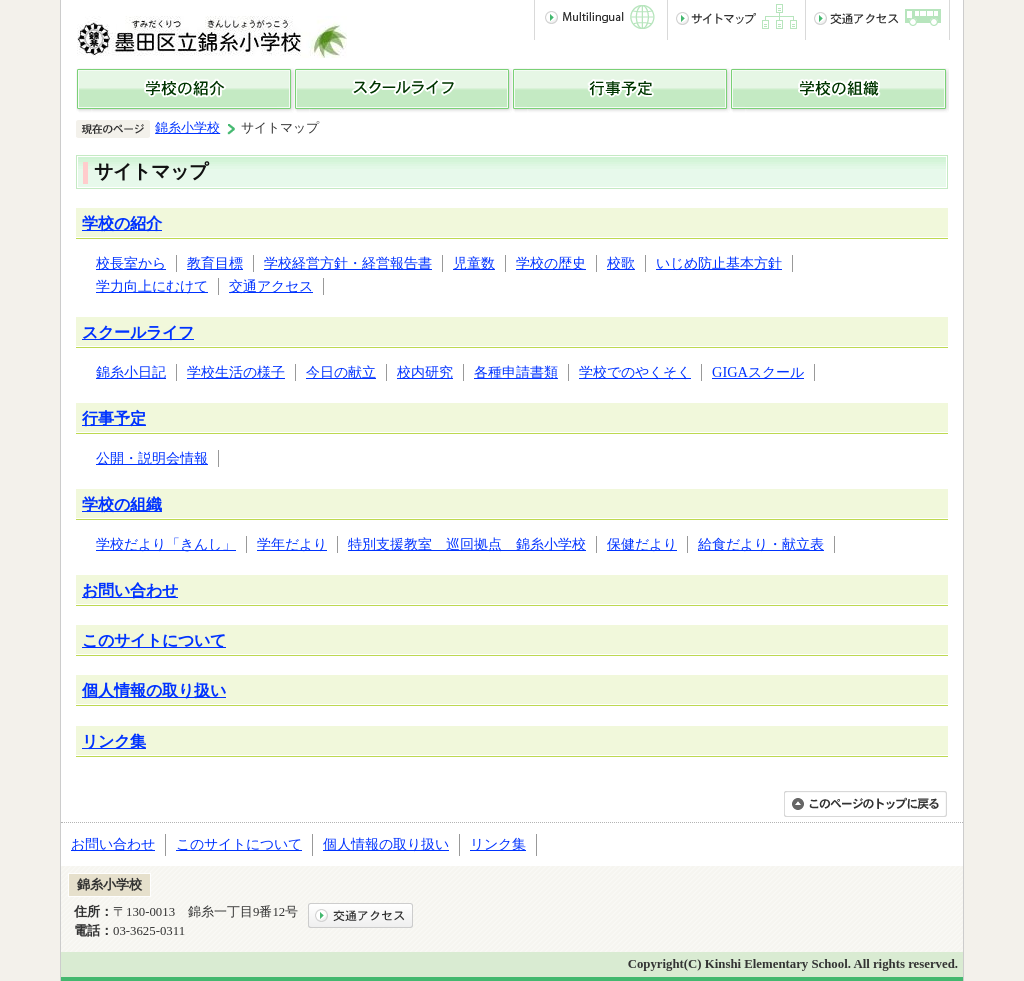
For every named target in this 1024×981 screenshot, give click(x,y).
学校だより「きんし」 (166, 544)
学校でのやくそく (635, 372)
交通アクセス (271, 286)
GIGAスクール (758, 372)
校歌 (621, 263)
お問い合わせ (130, 590)
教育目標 (215, 263)
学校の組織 (122, 504)
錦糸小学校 (187, 128)
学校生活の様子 (236, 372)
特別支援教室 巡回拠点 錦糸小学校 (467, 544)
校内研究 (425, 372)
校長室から (131, 263)
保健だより (642, 544)
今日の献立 (341, 372)
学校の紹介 (122, 223)
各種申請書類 (516, 372)
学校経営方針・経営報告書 (348, 263)
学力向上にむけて (152, 286)
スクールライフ (138, 332)
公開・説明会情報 (152, 458)
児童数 (474, 263)
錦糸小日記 (131, 372)
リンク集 (114, 741)
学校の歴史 (551, 263)
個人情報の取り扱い (154, 690)
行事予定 (114, 418)
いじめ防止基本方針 (719, 263)
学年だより (292, 544)
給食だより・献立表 (761, 544)
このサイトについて (154, 640)
